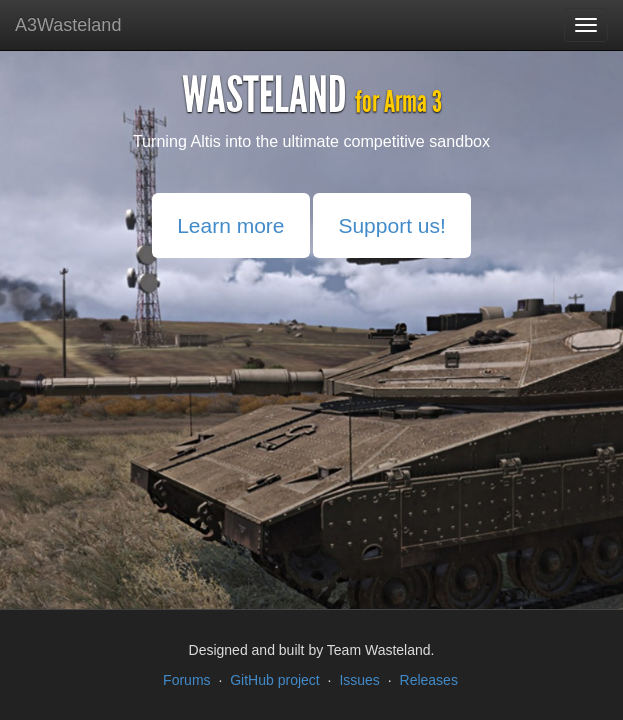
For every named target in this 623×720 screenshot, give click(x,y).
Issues (359, 680)
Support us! (391, 225)
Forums (186, 680)
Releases (429, 680)
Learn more (230, 225)
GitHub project (274, 680)
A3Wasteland (68, 25)
